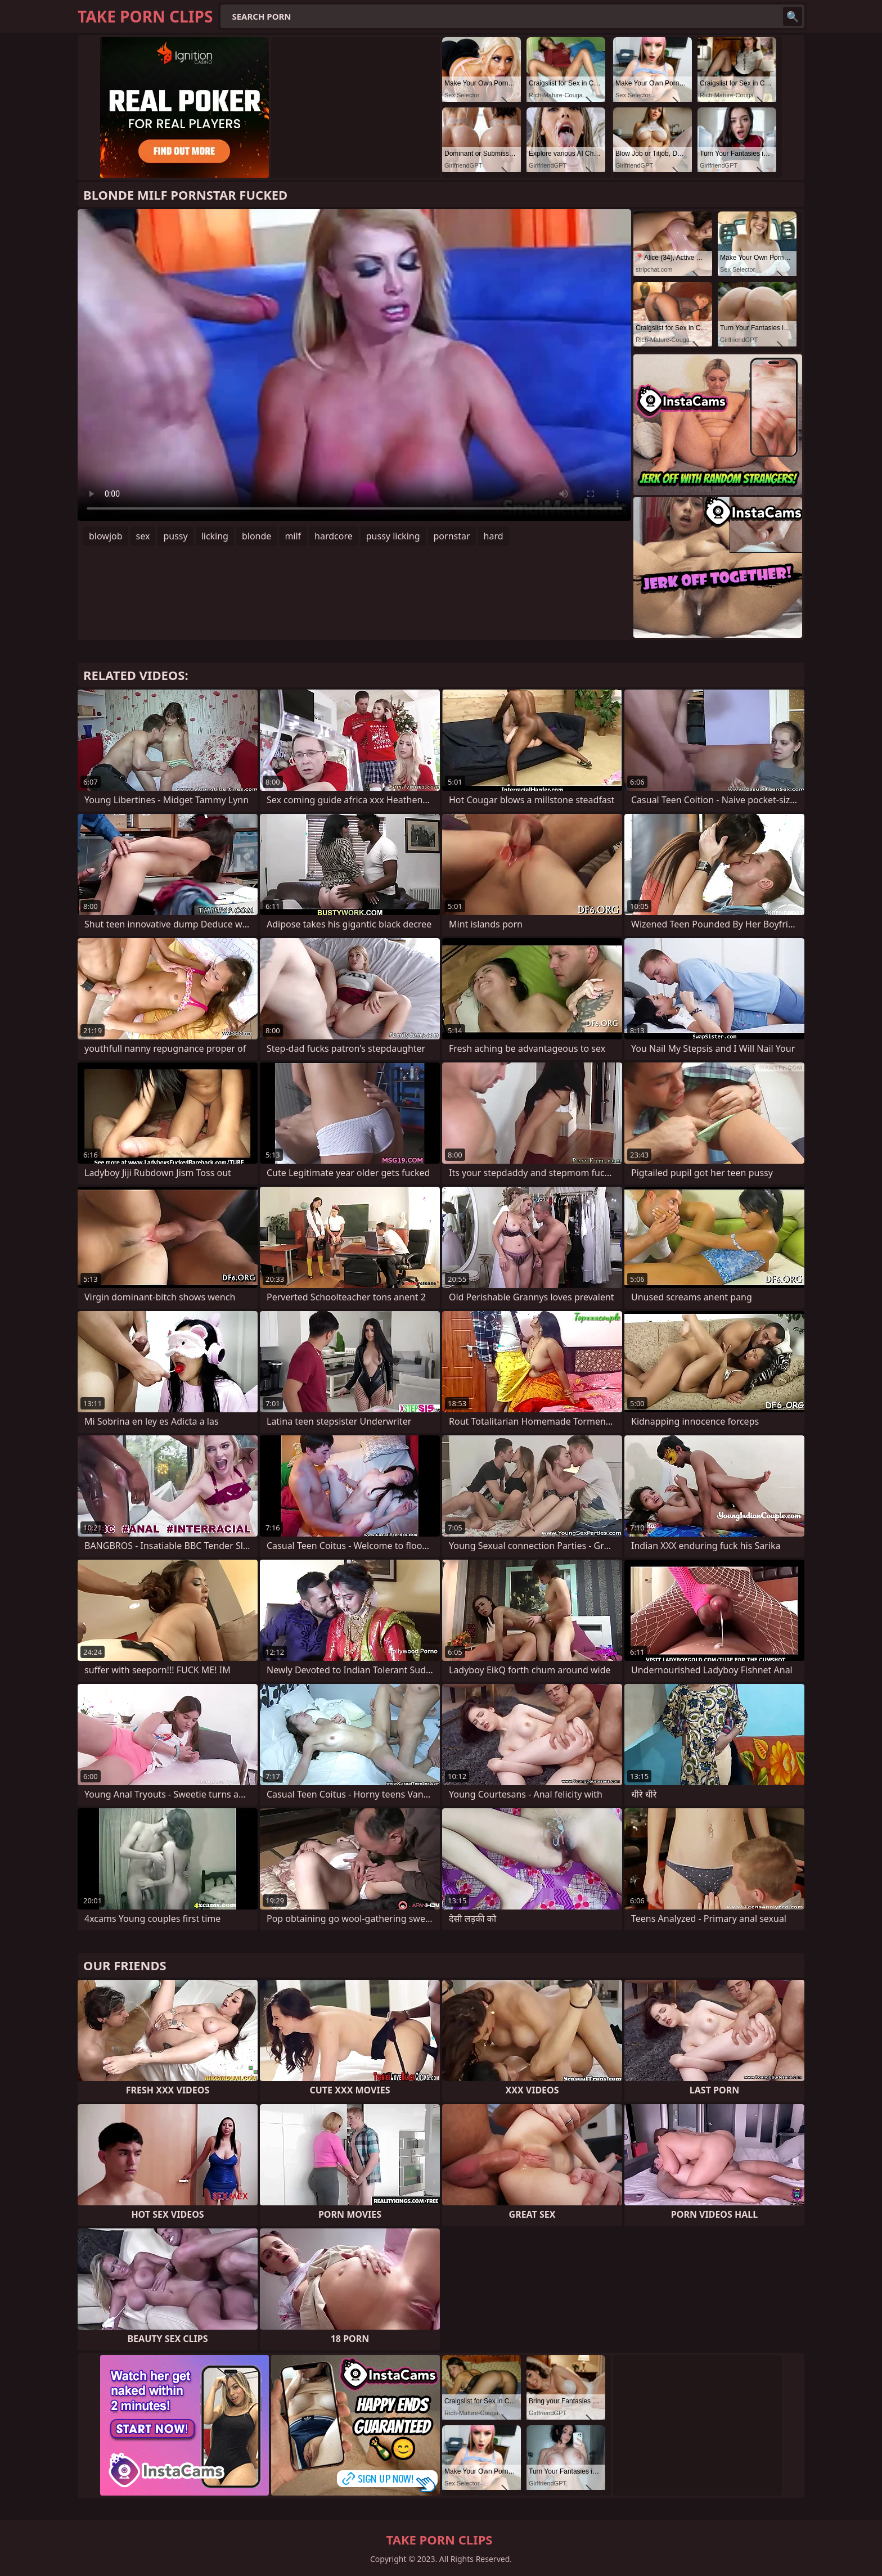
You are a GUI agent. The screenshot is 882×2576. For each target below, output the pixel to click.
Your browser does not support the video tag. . (354, 365)
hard (493, 536)
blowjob (106, 536)
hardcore (333, 536)
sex (143, 536)
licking (214, 536)
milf (293, 536)
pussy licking (393, 536)
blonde (256, 536)
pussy (175, 536)
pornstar (452, 536)
